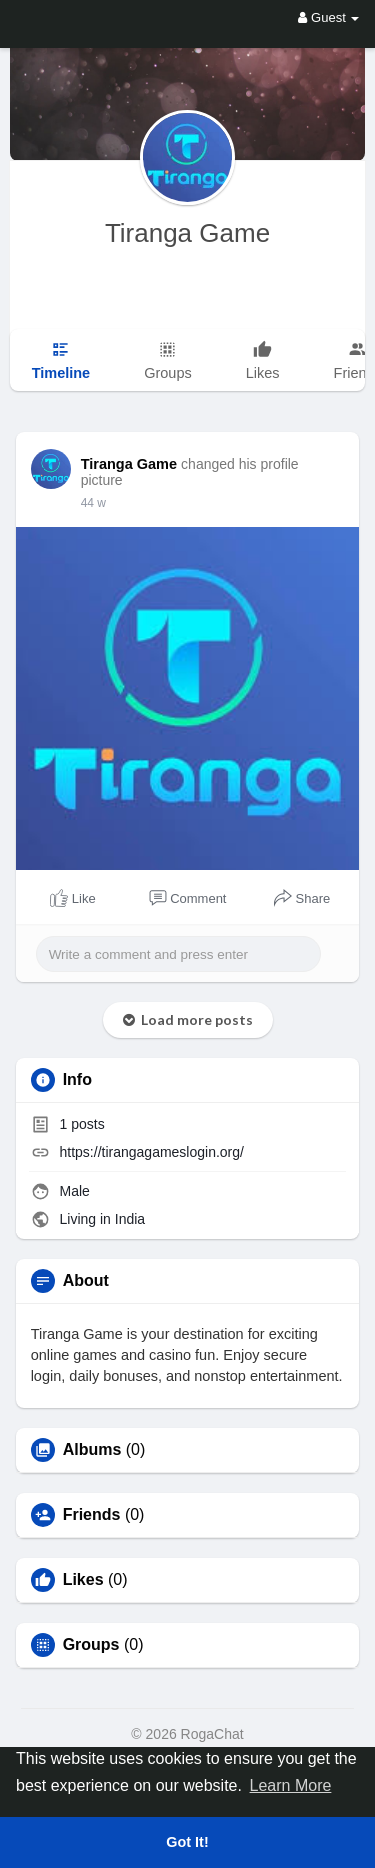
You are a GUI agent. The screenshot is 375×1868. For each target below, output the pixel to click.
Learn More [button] (291, 1785)
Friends (92, 1515)
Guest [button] (328, 17)
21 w (93, 503)
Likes (83, 1580)
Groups (91, 1645)
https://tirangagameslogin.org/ (152, 1152)
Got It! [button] (187, 1842)
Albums (92, 1450)
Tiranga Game (187, 233)
